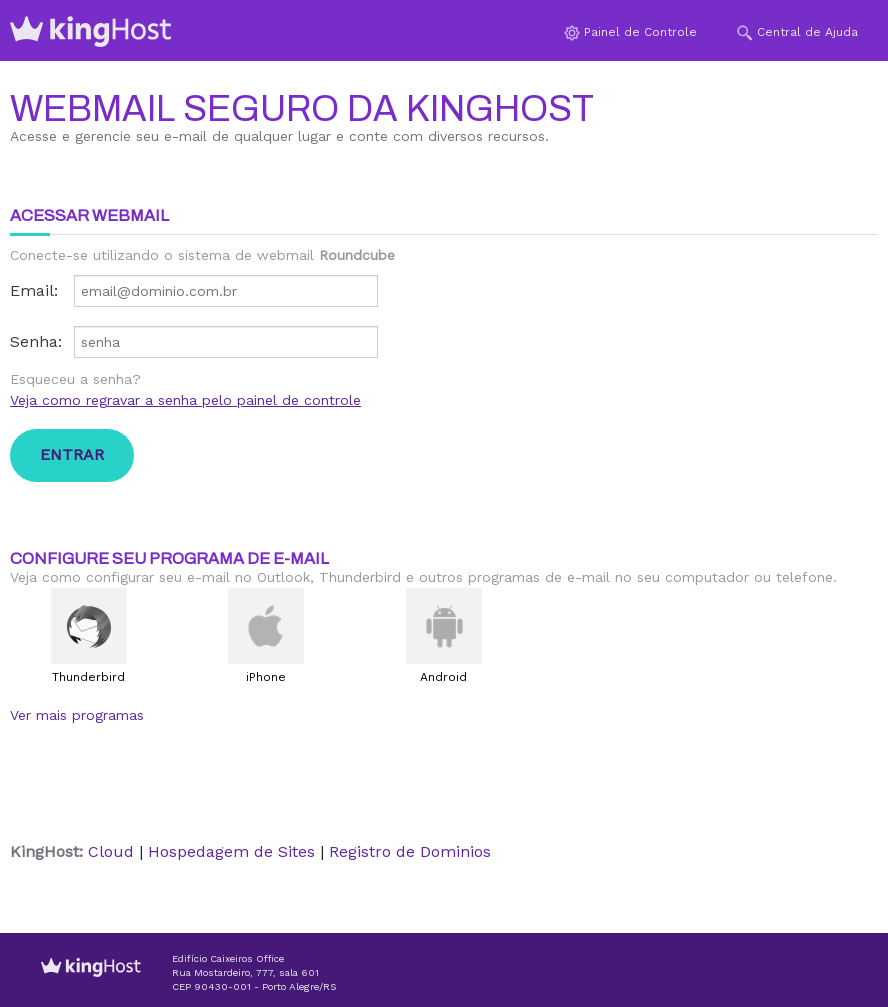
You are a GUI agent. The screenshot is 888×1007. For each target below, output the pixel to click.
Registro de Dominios (410, 851)
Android (443, 677)
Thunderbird (88, 677)
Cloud (111, 851)
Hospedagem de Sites (231, 851)
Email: (34, 290)
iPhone (266, 677)
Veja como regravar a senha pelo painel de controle (185, 400)
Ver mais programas (77, 715)
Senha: (36, 341)
